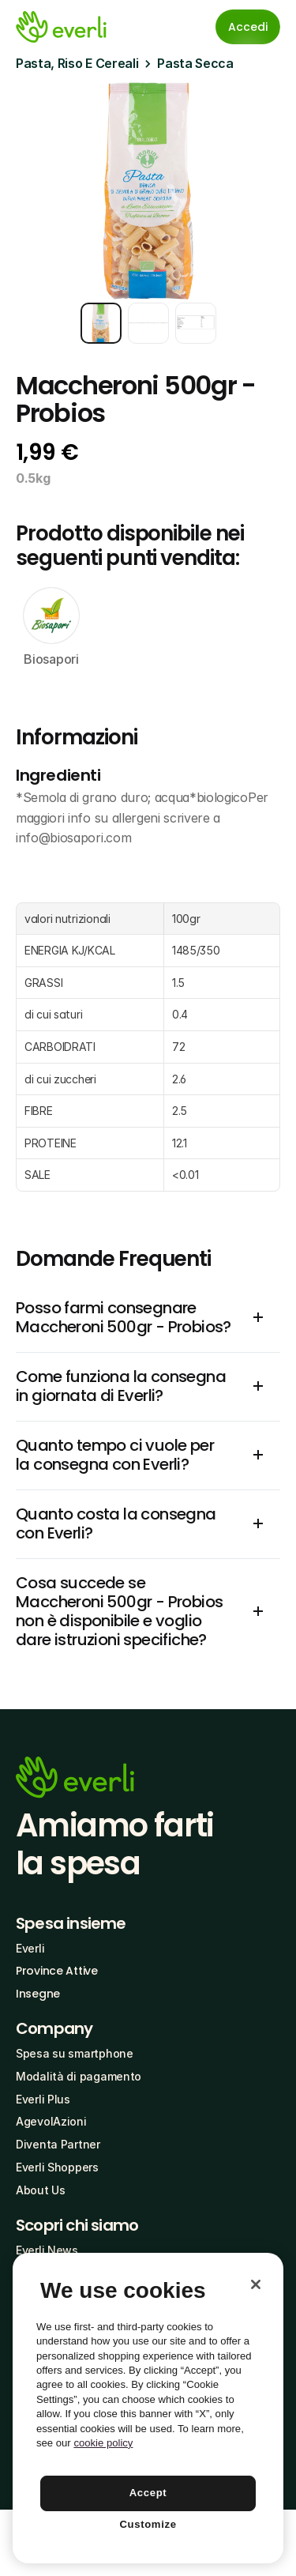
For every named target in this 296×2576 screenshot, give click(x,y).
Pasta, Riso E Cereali (77, 63)
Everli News (47, 2250)
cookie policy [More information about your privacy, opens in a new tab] (103, 2443)
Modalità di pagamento (78, 2076)
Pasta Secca (195, 63)
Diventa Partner (58, 2144)
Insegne (38, 1994)
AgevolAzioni (51, 2121)
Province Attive (57, 1971)
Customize (147, 2524)
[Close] (255, 2284)
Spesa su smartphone (74, 2053)
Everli (30, 1948)
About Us (41, 2190)
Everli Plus (43, 2099)
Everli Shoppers (57, 2167)
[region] (148, 2408)
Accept (148, 2493)
